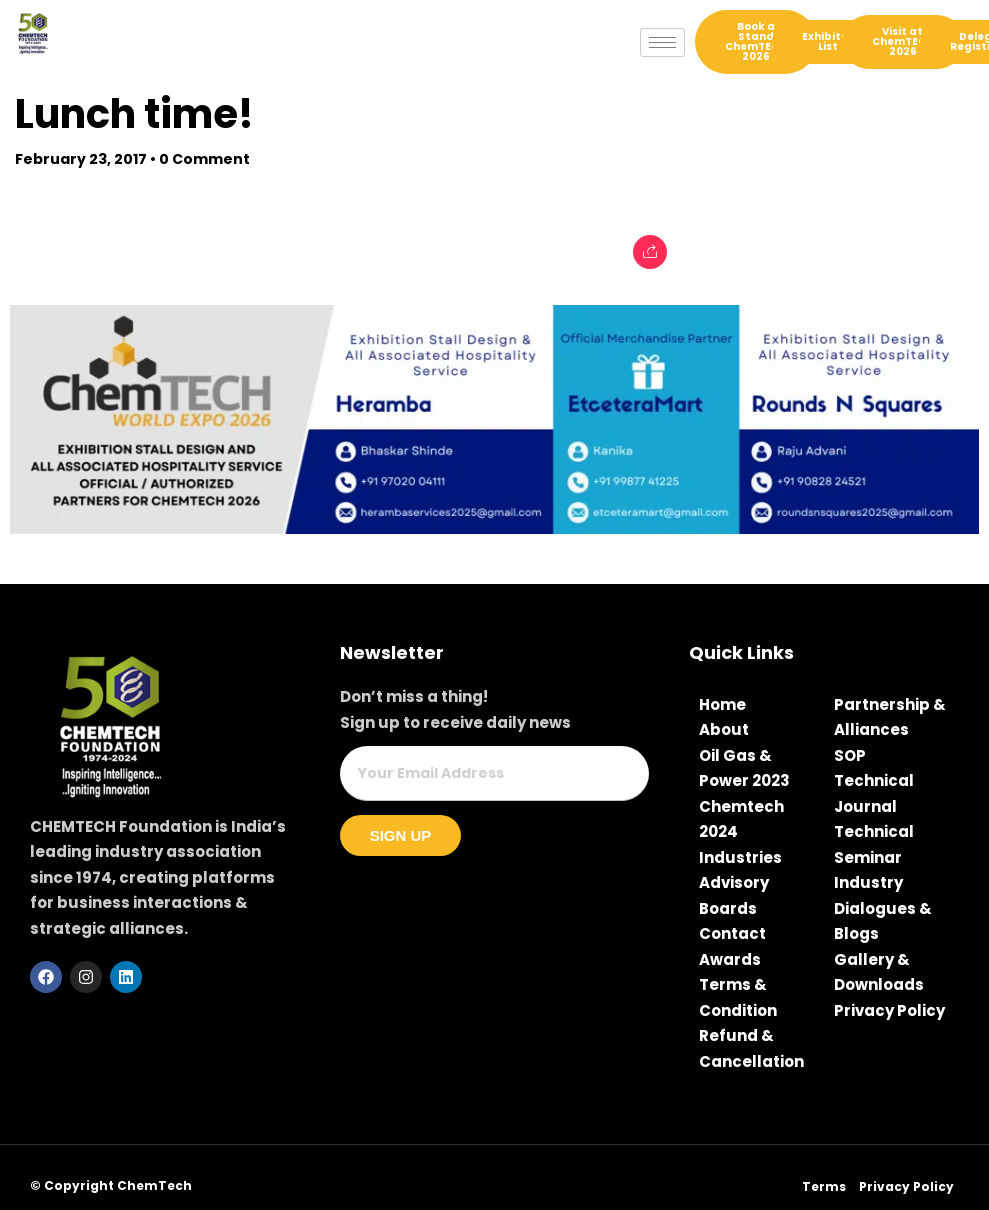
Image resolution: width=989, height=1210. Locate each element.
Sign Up (401, 835)
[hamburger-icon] (662, 42)
